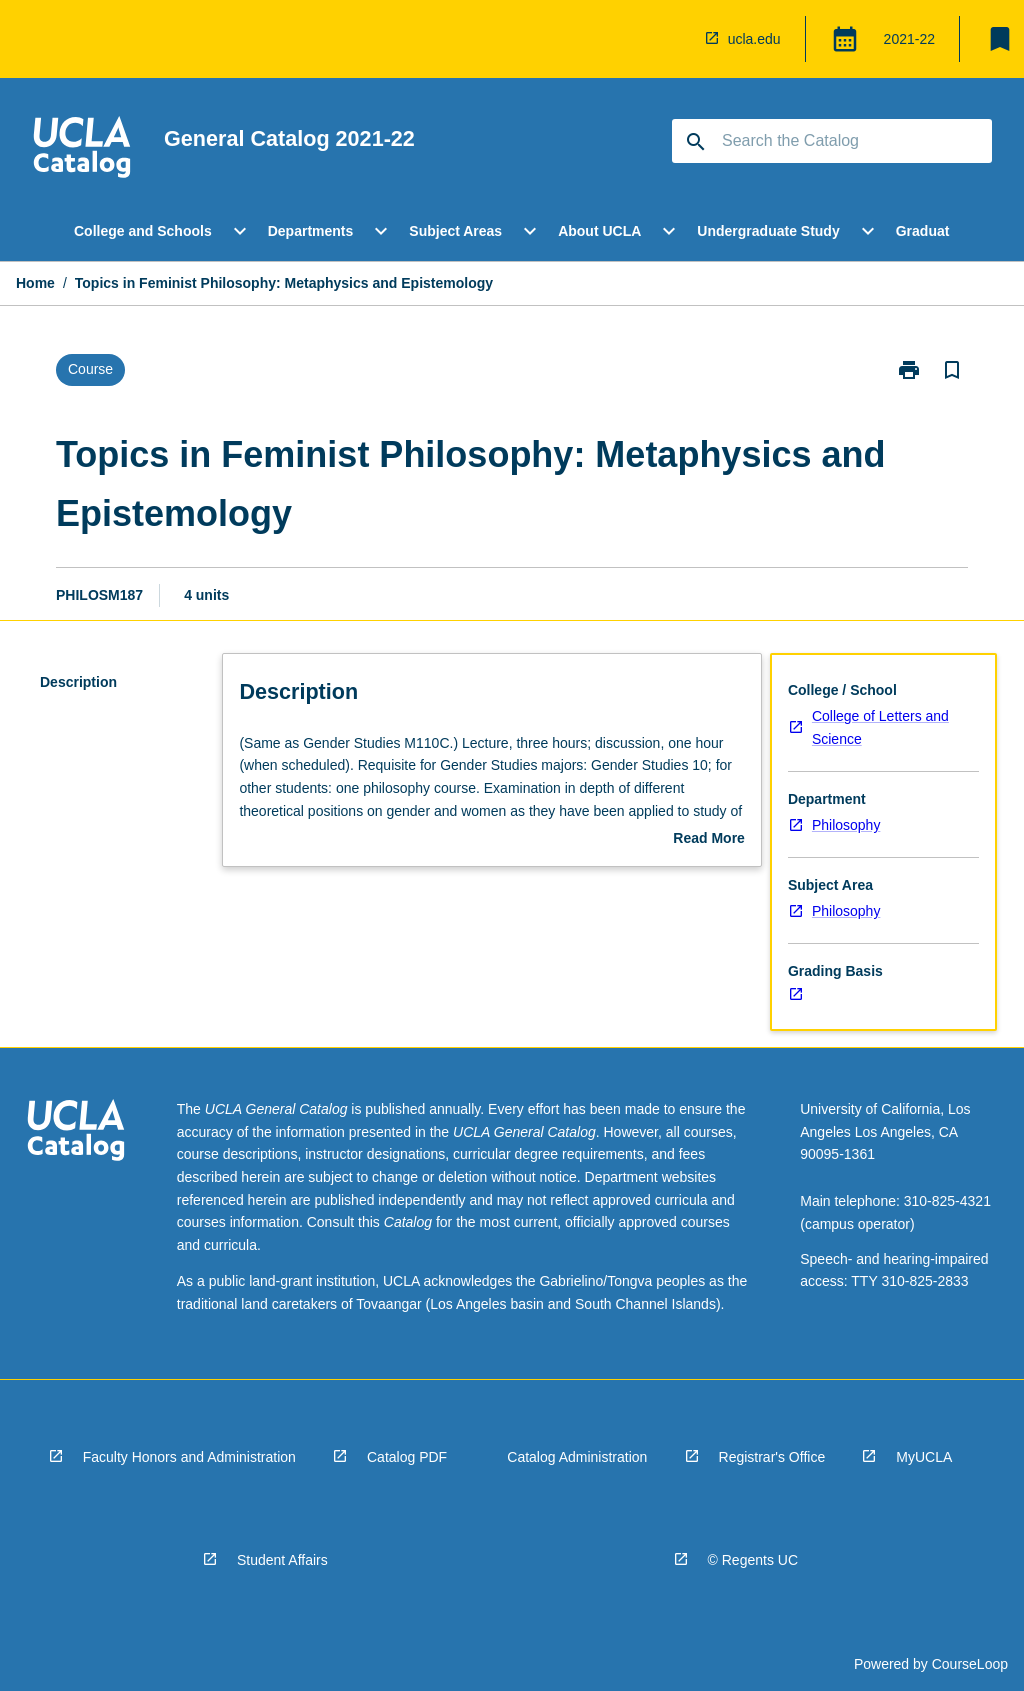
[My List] (1000, 39)
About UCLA (599, 231)
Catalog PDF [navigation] (407, 1457)
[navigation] (676, 39)
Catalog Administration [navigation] (577, 1457)
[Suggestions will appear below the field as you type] (833, 141)
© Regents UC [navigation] (753, 1560)
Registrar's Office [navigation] (772, 1457)
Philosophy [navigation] (846, 825)
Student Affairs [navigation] (282, 1560)
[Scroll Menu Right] (979, 231)
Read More (709, 840)
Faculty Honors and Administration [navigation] (189, 1457)
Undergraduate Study (768, 231)
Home (35, 283)
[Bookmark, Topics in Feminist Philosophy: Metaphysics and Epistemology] (952, 370)
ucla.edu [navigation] (754, 39)
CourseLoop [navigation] (970, 1664)
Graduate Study (948, 231)
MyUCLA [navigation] (924, 1457)
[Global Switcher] (845, 39)
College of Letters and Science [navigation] (880, 727)
